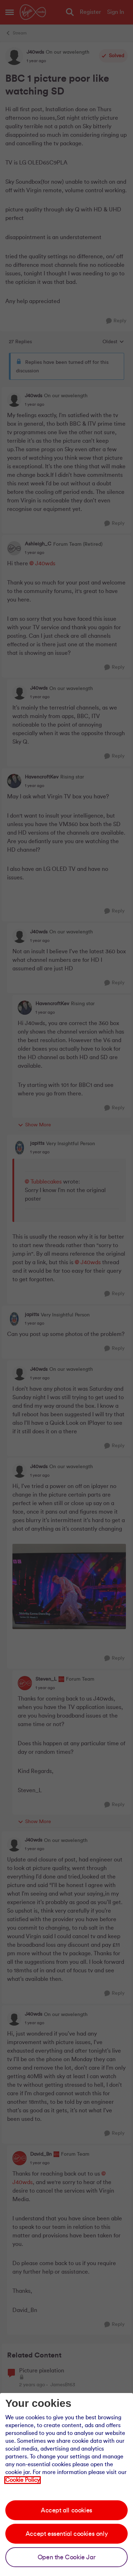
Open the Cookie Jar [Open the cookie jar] (66, 2557)
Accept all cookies (66, 2510)
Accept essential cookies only (66, 2534)
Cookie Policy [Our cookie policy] (22, 2480)
